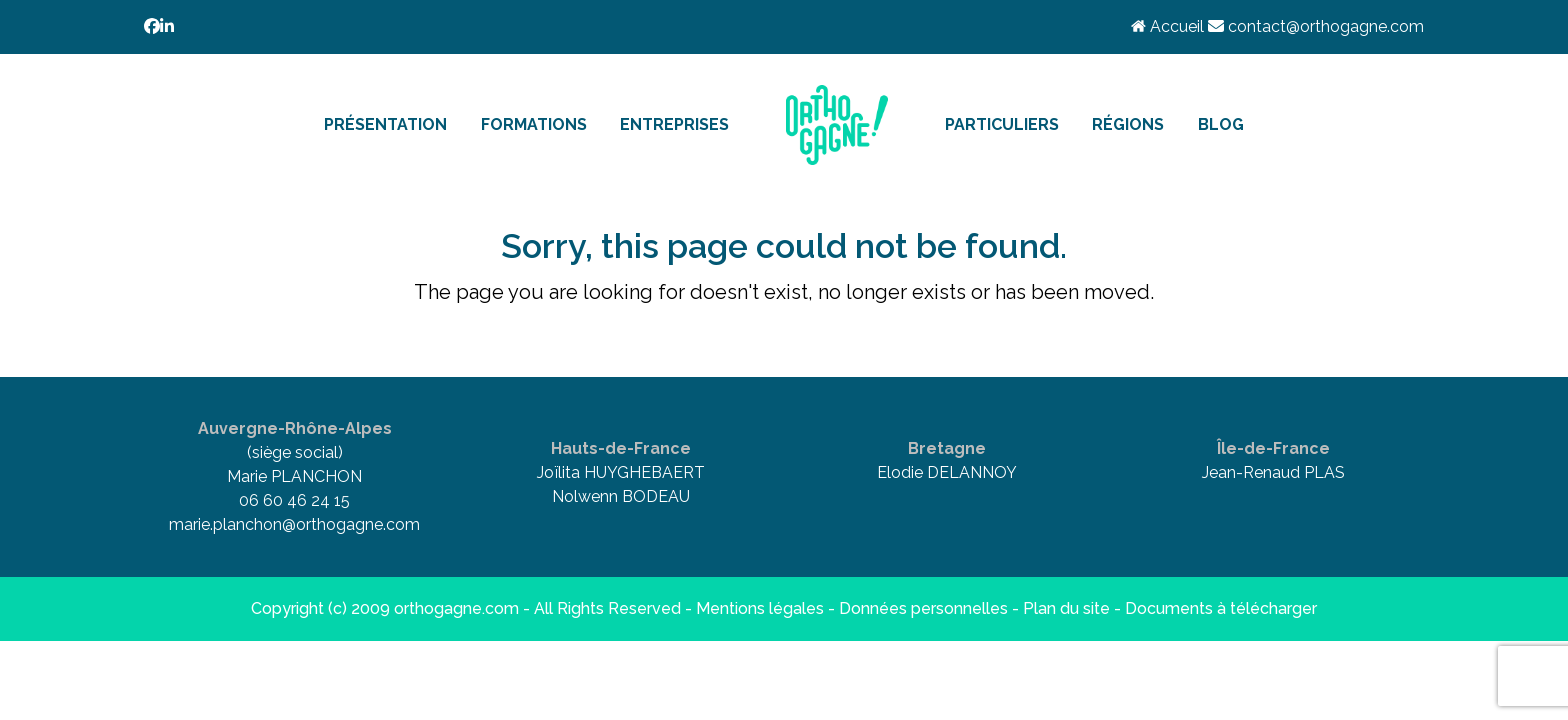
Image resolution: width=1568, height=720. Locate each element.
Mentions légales (760, 608)
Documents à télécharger (1221, 608)
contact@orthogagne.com (1316, 26)
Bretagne (947, 448)
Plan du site (1066, 608)
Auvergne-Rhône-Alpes (295, 428)
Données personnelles (923, 608)
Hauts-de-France (621, 448)
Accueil (1169, 26)
